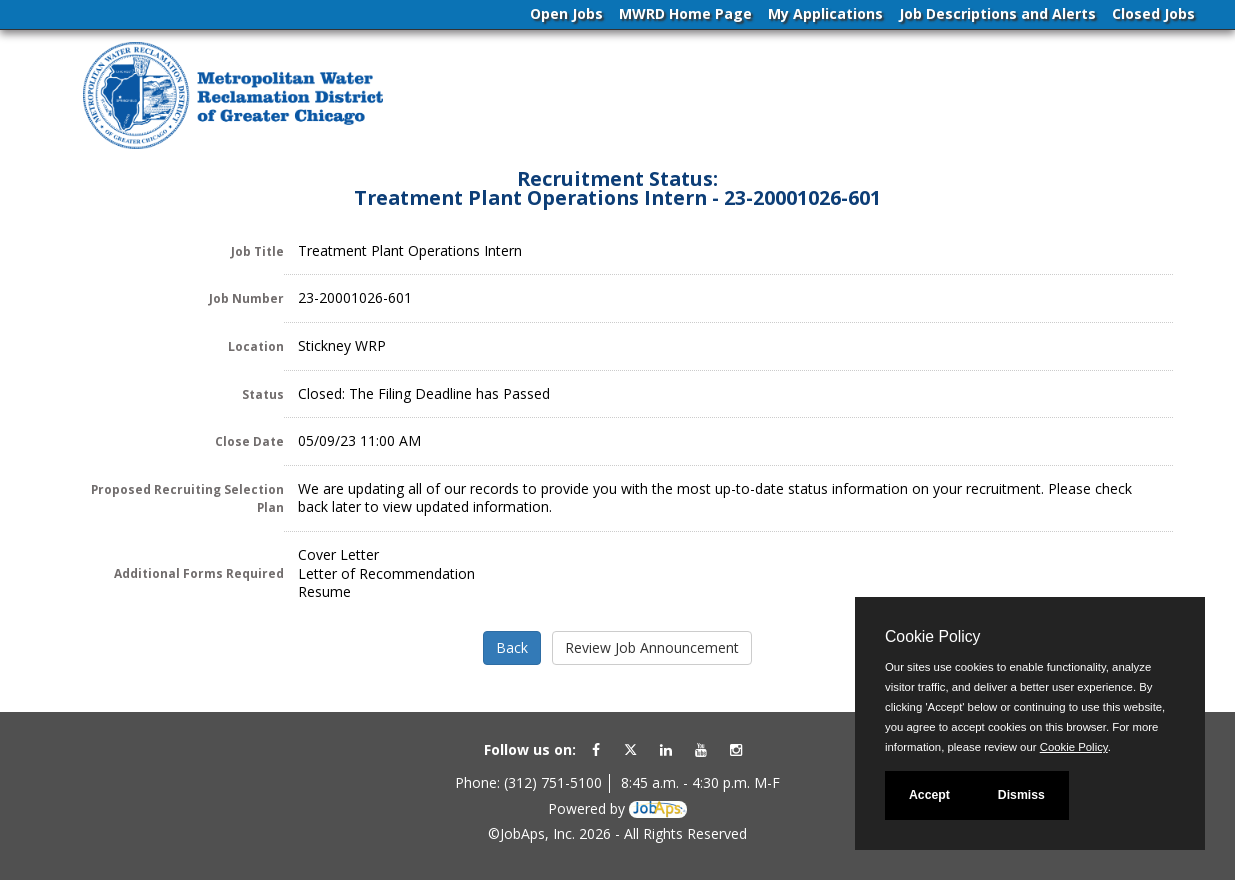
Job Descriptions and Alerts (997, 13)
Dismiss (1021, 795)
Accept (929, 795)
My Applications (825, 13)
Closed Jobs (1153, 13)
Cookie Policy (932, 636)
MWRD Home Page (685, 13)
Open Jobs (566, 13)
